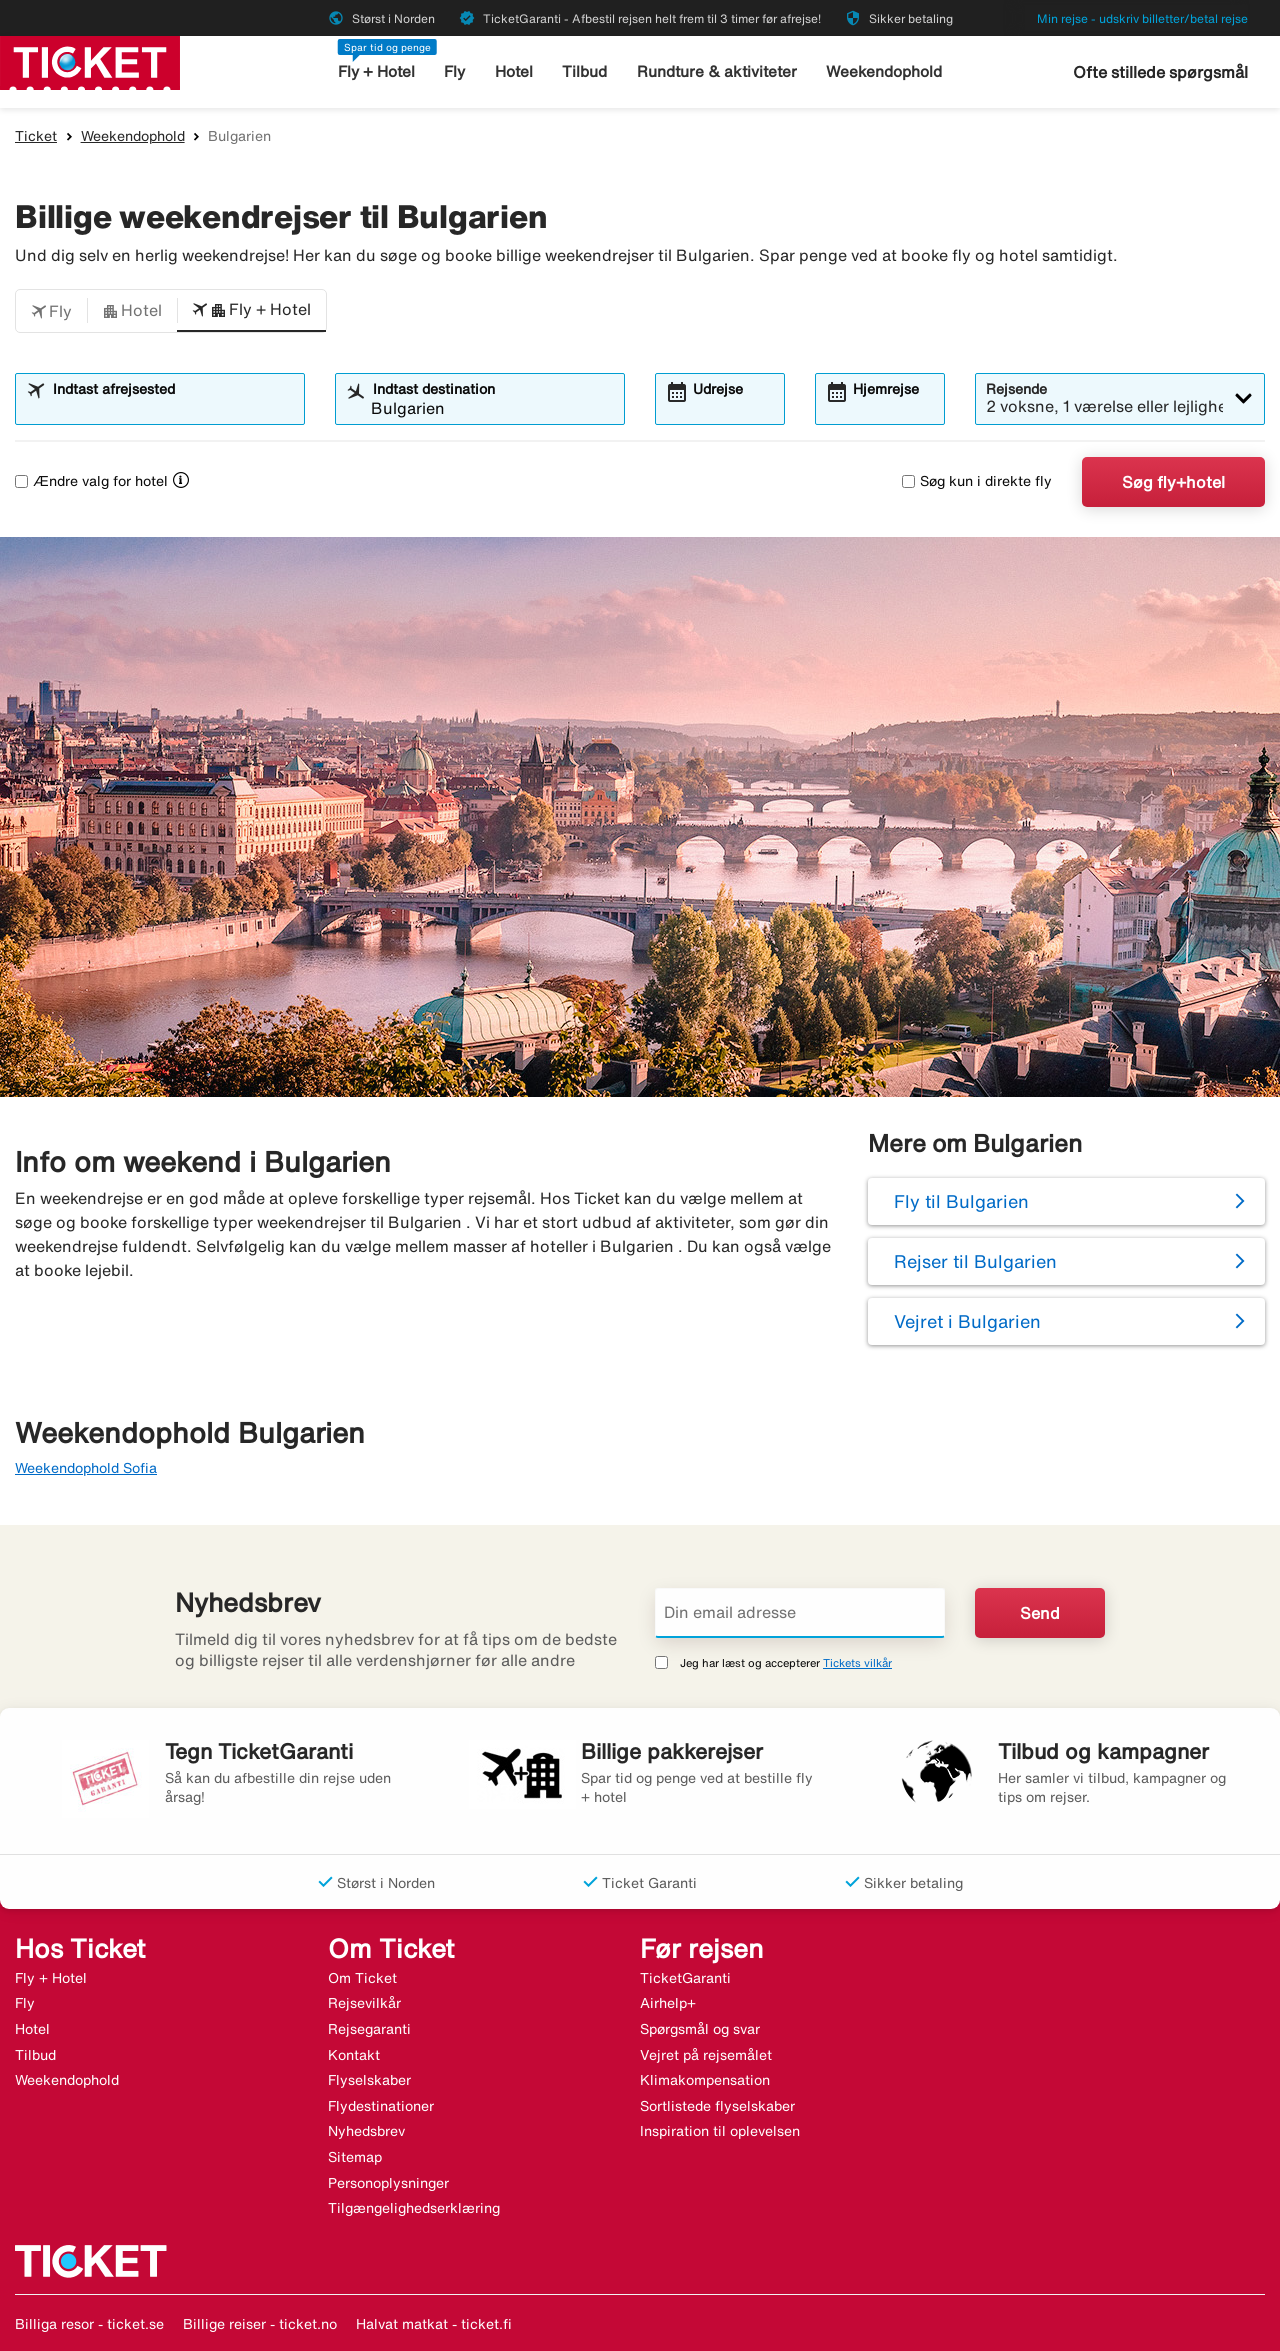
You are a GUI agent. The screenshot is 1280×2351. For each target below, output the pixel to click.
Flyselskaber (369, 2080)
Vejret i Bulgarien (967, 1321)
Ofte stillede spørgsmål (1160, 72)
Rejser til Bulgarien (975, 1261)
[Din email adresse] (800, 1613)
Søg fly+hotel (1173, 482)
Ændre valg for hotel (91, 481)
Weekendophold (884, 71)
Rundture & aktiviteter (717, 71)
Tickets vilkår (857, 1662)
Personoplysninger (388, 2183)
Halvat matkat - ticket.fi (434, 2324)
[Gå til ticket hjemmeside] (90, 61)
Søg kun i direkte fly (977, 481)
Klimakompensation (705, 2080)
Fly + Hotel (377, 71)
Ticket (36, 136)
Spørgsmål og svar (700, 2029)
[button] (51, 311)
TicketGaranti (685, 1978)
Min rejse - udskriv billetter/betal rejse (1142, 18)
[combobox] (172, 408)
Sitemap (355, 2157)
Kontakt (354, 2055)
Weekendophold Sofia (86, 1468)
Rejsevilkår (364, 2003)
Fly (456, 71)
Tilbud (586, 71)
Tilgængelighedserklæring (414, 2208)
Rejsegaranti (369, 2029)
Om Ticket (362, 1978)
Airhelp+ (668, 2003)
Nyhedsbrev (366, 2131)
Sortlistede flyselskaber (717, 2106)
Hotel (515, 71)
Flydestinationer (381, 2106)
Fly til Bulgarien (961, 1201)
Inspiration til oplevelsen (720, 2131)
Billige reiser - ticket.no (260, 2324)
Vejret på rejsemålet (706, 2055)
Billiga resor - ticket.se (89, 2324)
